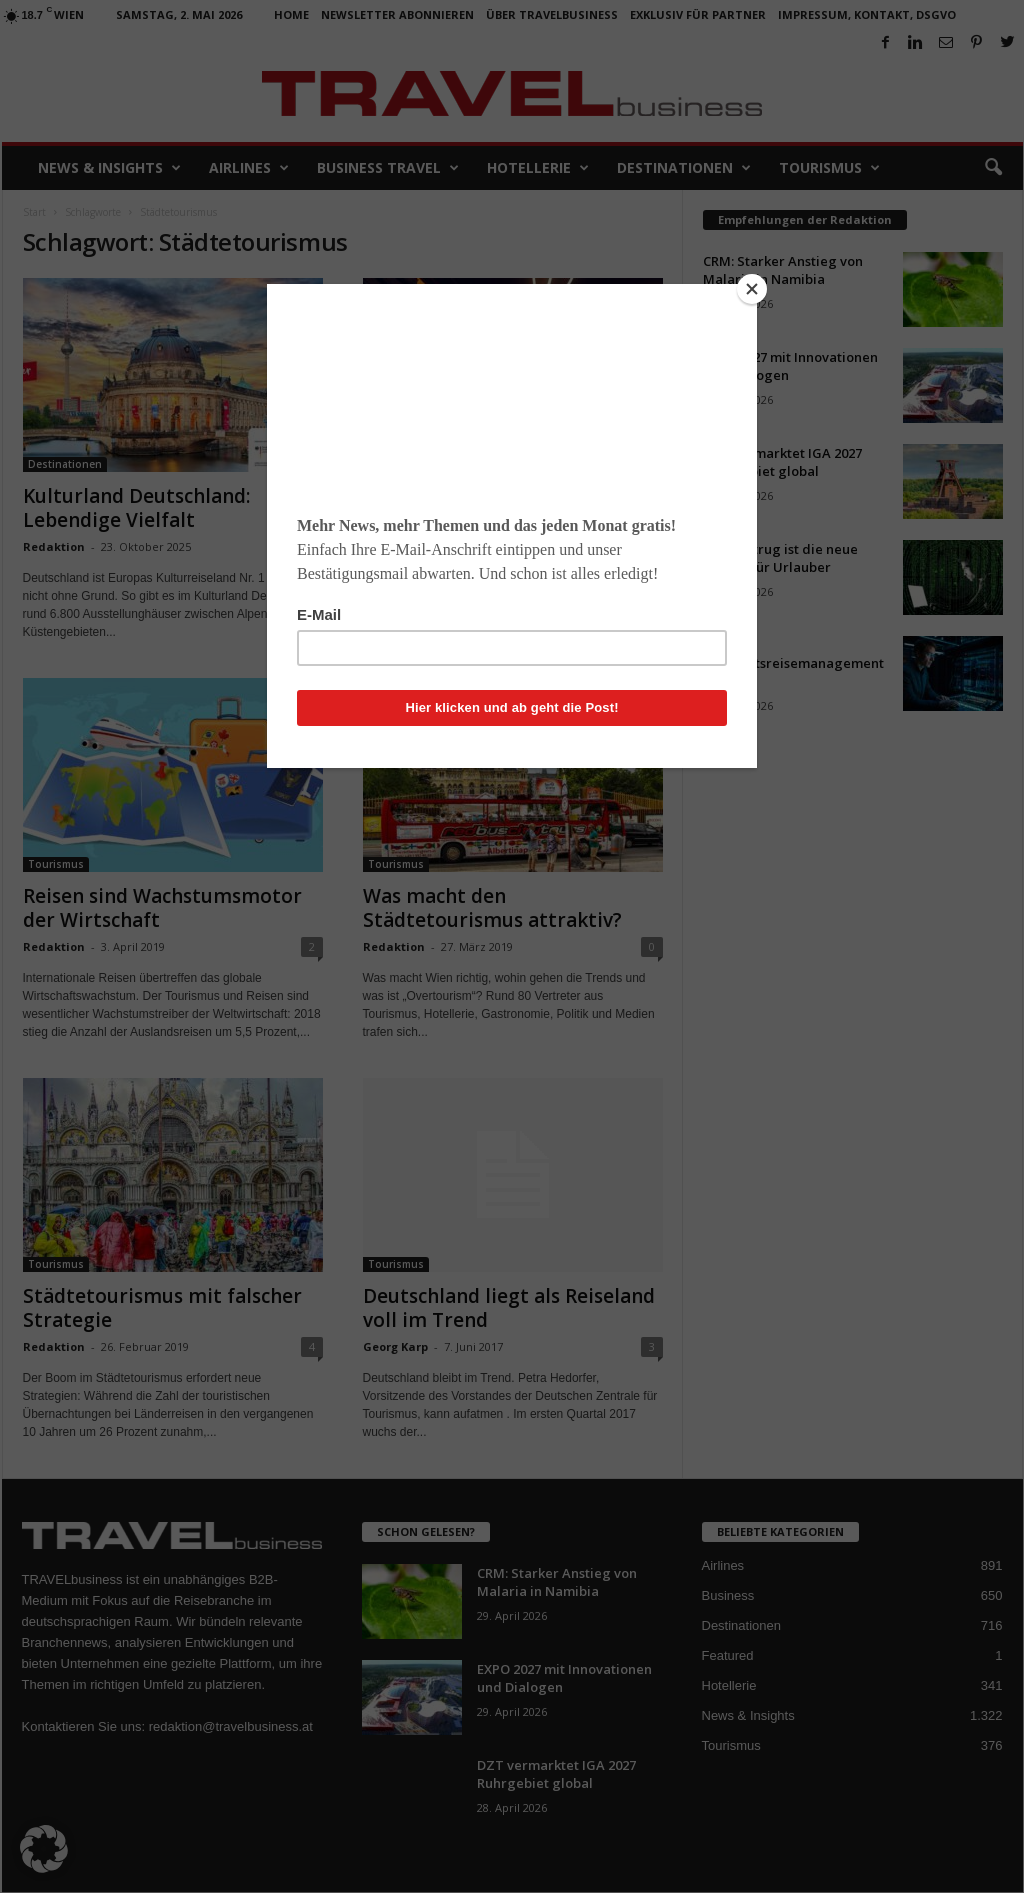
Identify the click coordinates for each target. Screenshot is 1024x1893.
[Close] (752, 289)
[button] (44, 1849)
